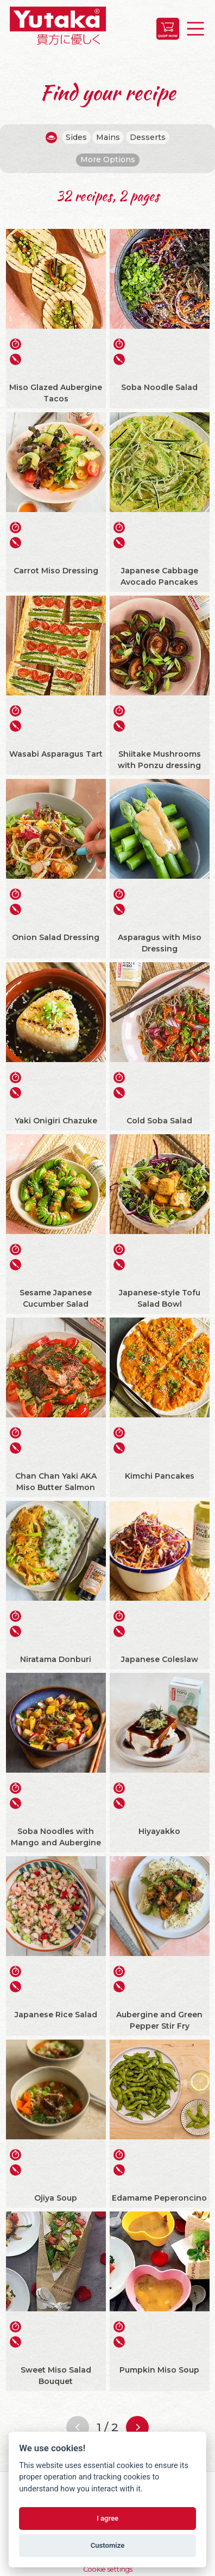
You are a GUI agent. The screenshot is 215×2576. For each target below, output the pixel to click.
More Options (107, 159)
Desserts (148, 137)
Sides (76, 137)
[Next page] (137, 2427)
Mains (108, 137)
